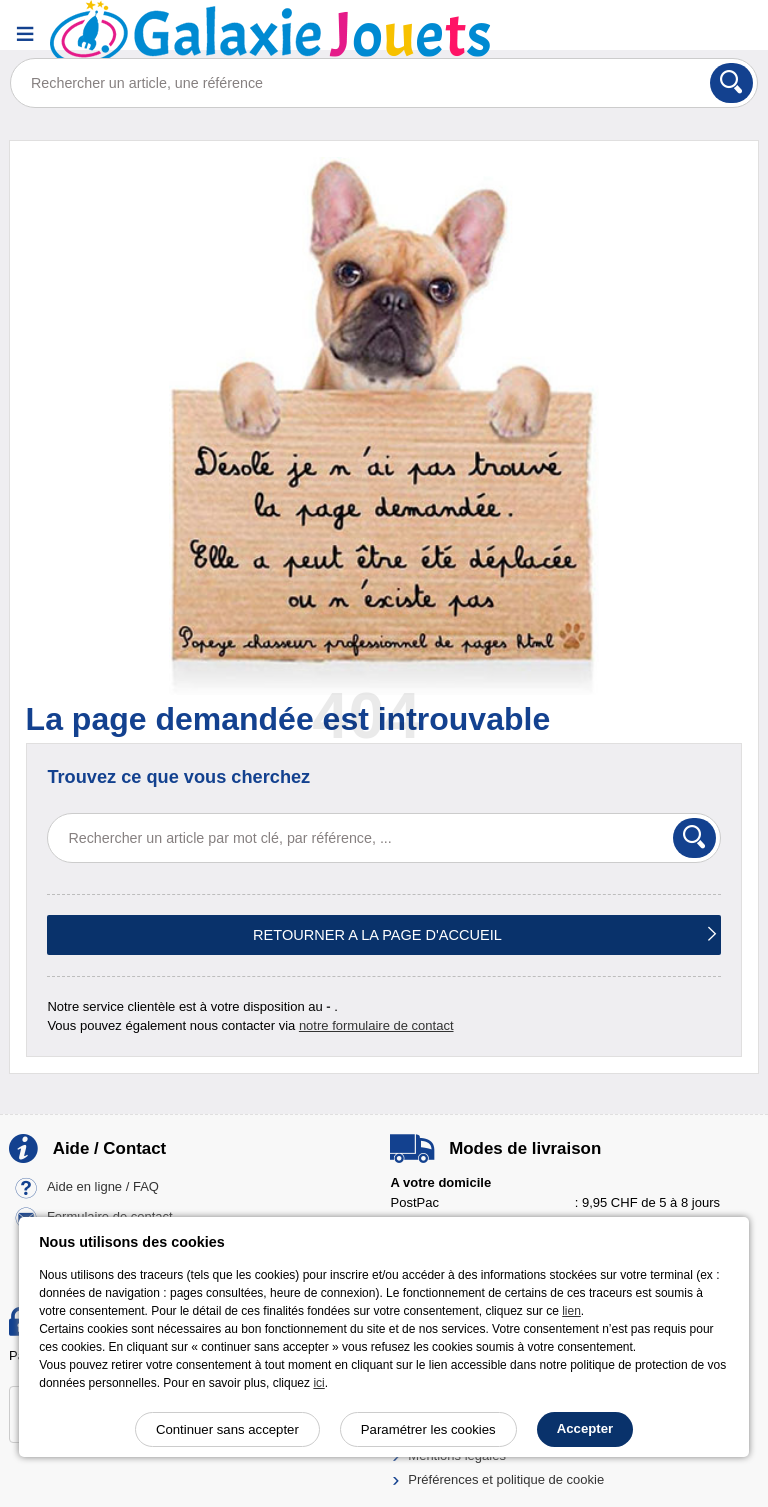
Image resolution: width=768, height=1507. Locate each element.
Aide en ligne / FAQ (103, 1187)
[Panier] (733, 33)
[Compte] (683, 33)
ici (318, 1383)
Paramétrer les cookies (428, 1429)
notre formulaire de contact (376, 1025)
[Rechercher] (731, 83)
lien (571, 1311)
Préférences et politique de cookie (506, 1479)
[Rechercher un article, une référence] (384, 83)
